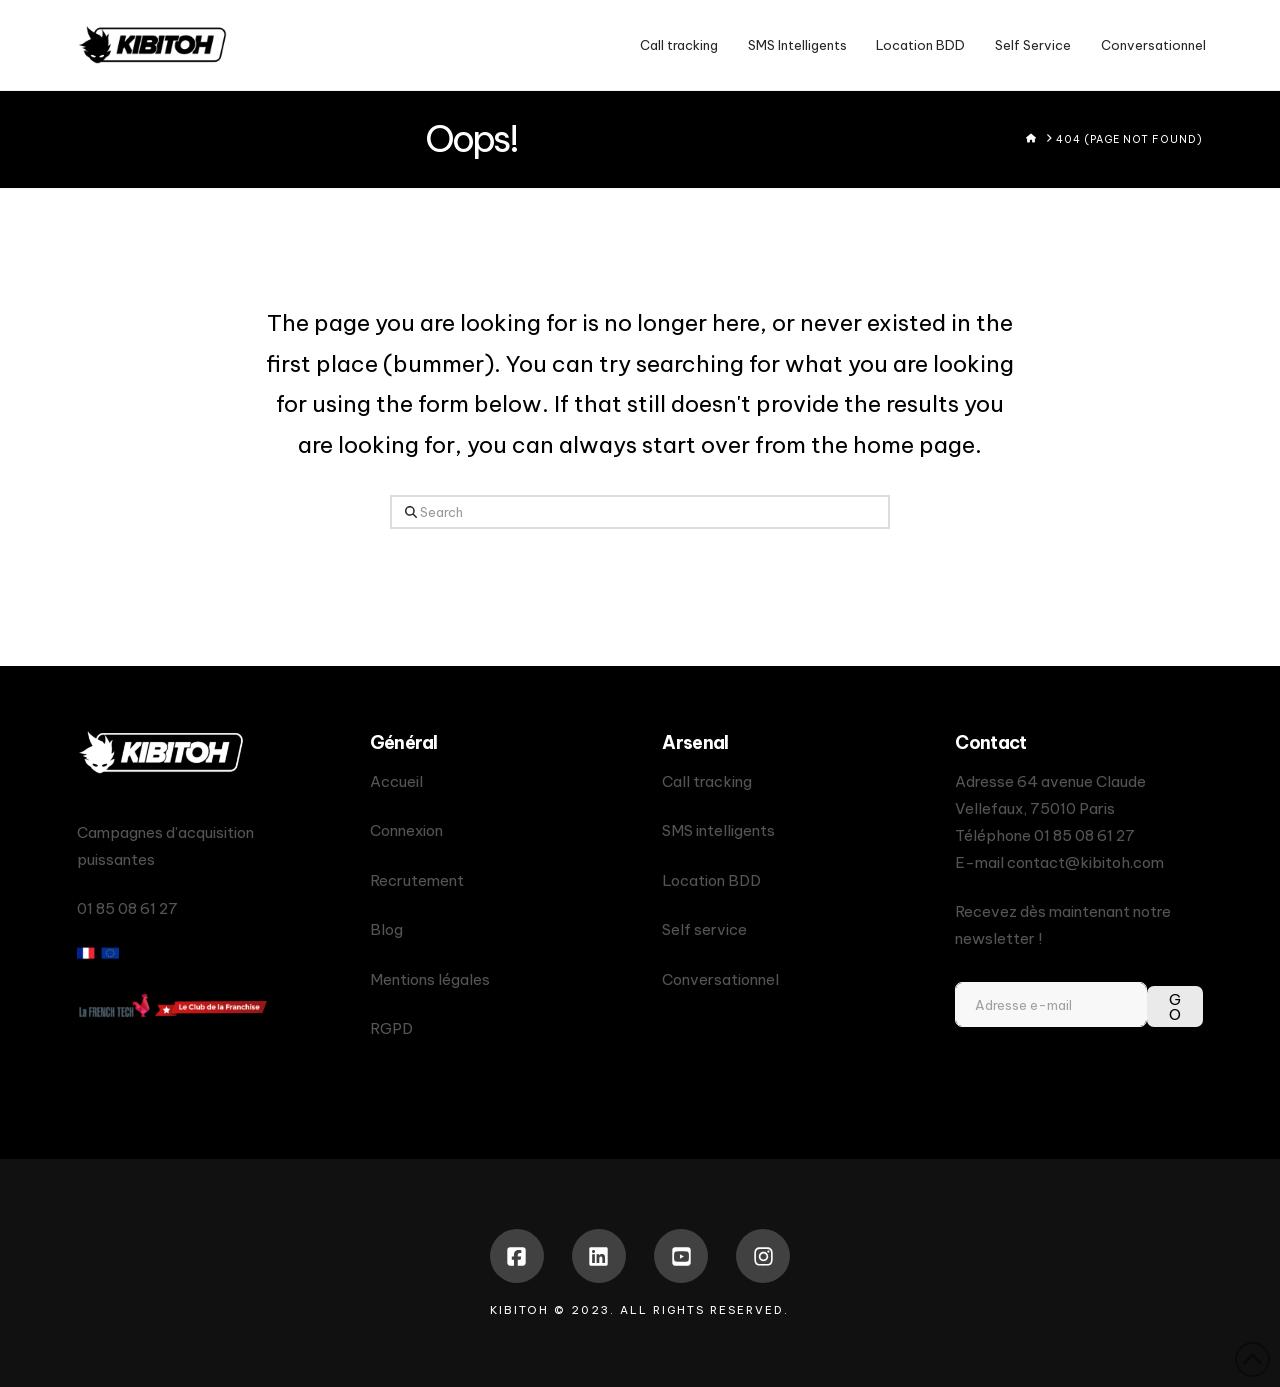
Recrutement (417, 880)
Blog (386, 929)
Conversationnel (720, 979)
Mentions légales (430, 979)
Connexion (406, 830)
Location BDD (711, 880)
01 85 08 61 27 (1084, 835)
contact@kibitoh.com (1085, 862)
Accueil (396, 781)
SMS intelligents (718, 830)
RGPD (391, 1028)
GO (1175, 1007)
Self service (704, 929)
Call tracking (707, 781)
